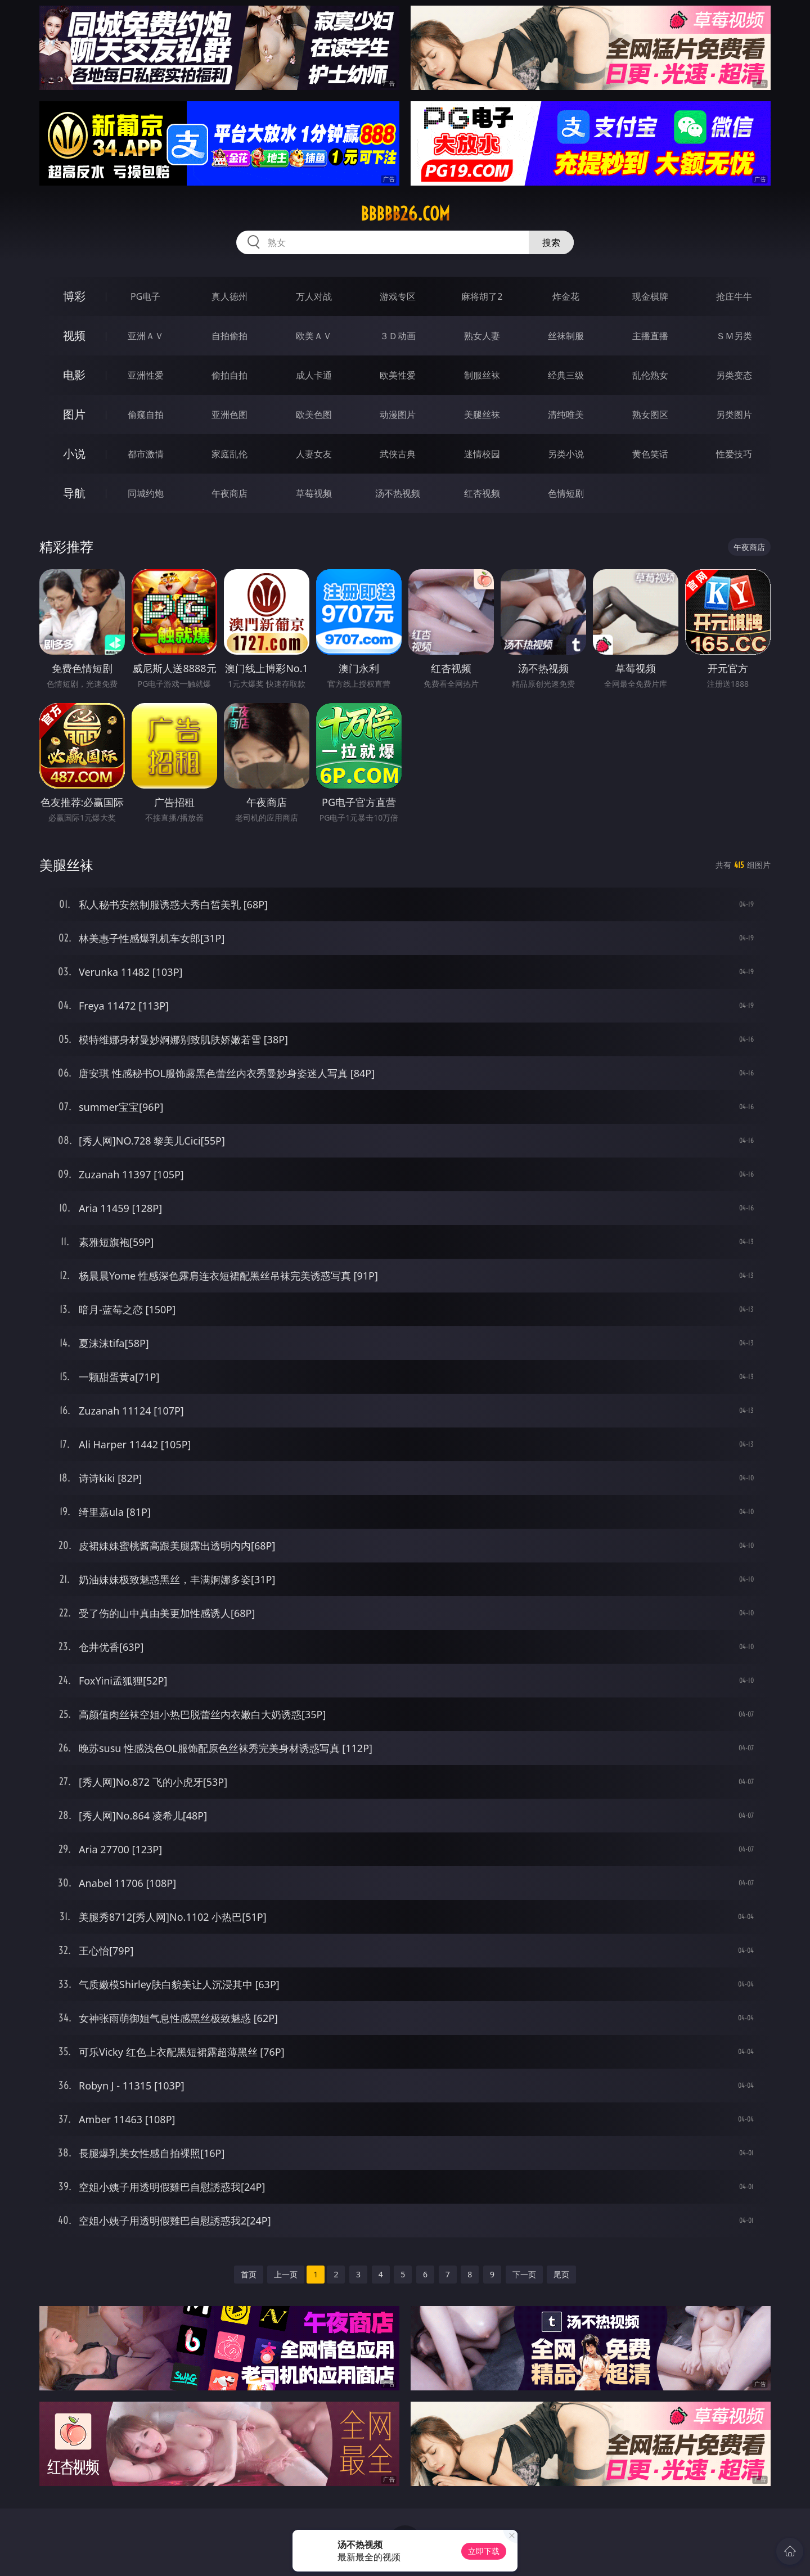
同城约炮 (146, 493)
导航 (74, 493)
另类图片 (734, 414)
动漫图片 (398, 414)
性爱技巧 (734, 454)
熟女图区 (650, 414)
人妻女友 (314, 454)
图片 (74, 414)
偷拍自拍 (230, 375)
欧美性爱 (398, 375)
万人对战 (314, 296)
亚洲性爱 (146, 375)
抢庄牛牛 (734, 296)
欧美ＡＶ (314, 336)
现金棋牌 (650, 296)
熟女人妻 (482, 336)
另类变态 (734, 375)
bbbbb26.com (405, 213)
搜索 (551, 242)
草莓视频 (314, 493)
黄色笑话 (650, 454)
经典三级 (566, 375)
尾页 (561, 2274)
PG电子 (145, 296)
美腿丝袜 (482, 414)
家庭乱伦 (230, 454)
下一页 (524, 2274)
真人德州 (230, 296)
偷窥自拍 (146, 414)
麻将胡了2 (481, 296)
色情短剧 (566, 493)
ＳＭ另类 (734, 336)
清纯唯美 (566, 414)
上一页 (286, 2274)
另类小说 (566, 454)
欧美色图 (314, 414)
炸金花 (565, 296)
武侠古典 (398, 454)
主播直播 (650, 336)
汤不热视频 (397, 493)
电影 (74, 374)
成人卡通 (314, 375)
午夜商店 (230, 493)
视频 (74, 335)
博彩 (74, 296)
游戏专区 (398, 296)
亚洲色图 (230, 414)
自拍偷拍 (230, 336)
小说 (74, 453)
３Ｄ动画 (398, 336)
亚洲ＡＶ (146, 336)
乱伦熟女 (650, 375)
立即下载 (484, 2551)
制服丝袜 (482, 375)
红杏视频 (482, 493)
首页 (248, 2274)
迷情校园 (482, 454)
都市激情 (146, 454)
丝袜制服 (566, 336)
